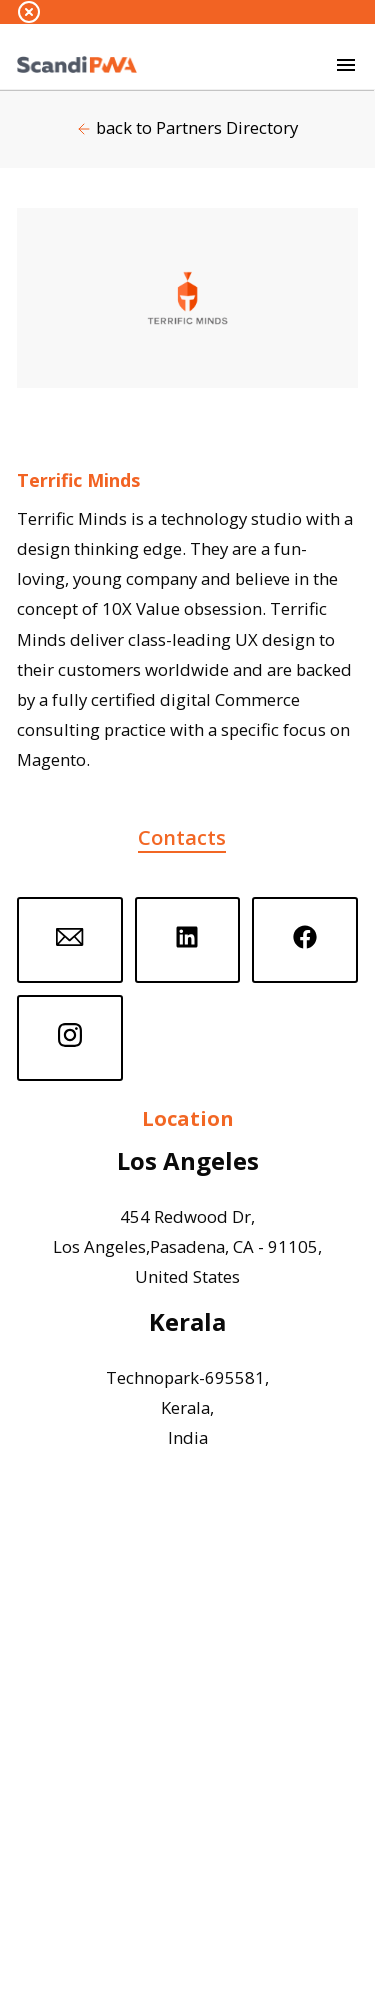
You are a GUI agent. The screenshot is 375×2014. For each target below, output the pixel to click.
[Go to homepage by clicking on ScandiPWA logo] (77, 64)
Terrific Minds (78, 480)
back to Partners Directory (197, 127)
